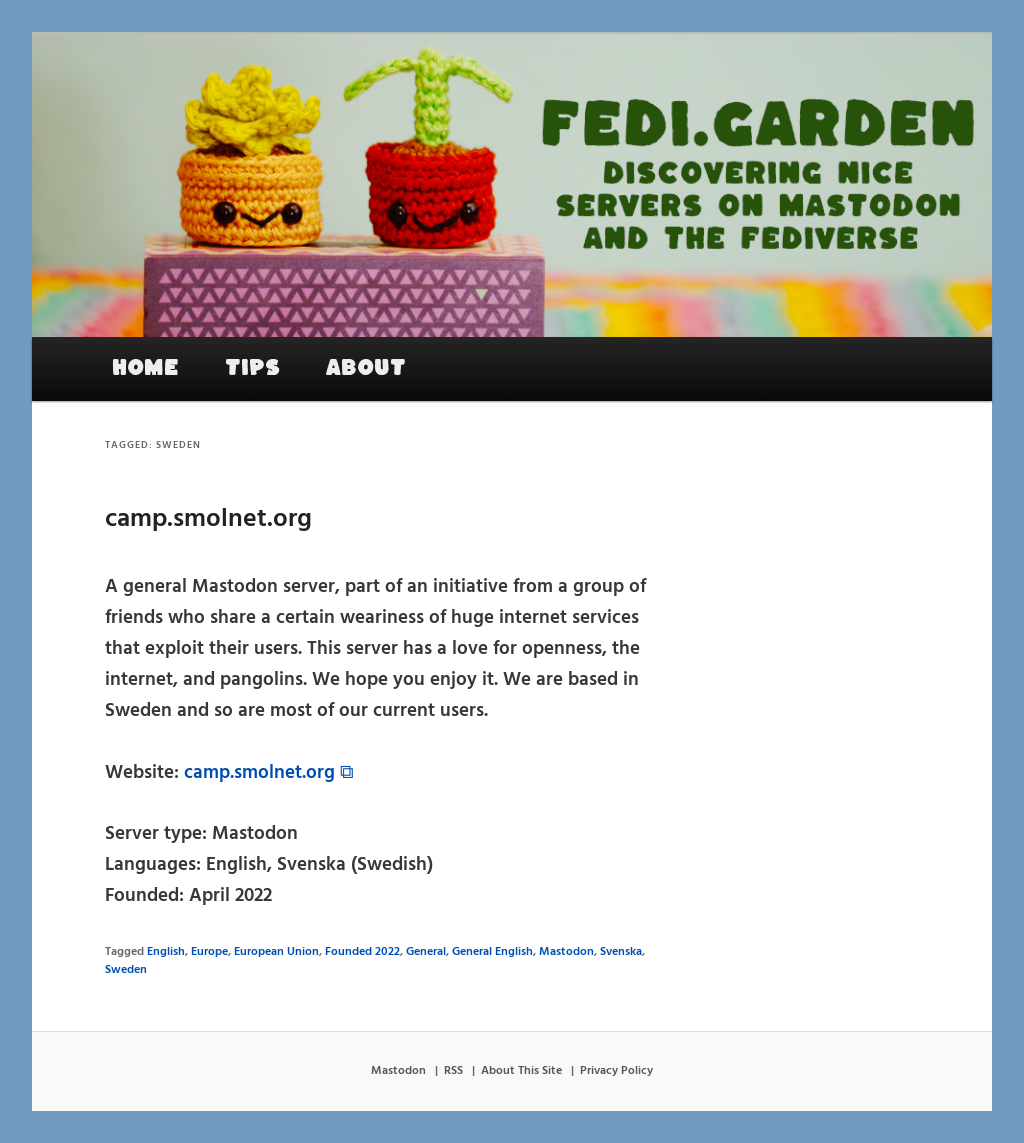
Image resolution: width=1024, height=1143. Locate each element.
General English (492, 952)
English (166, 952)
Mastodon (566, 952)
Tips (252, 368)
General (426, 952)
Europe (209, 952)
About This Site (521, 1071)
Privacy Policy (616, 1071)
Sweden (126, 970)
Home (145, 368)
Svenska (621, 952)
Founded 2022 (362, 952)
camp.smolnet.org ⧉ (269, 773)
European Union (276, 952)
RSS (453, 1071)
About (366, 368)
